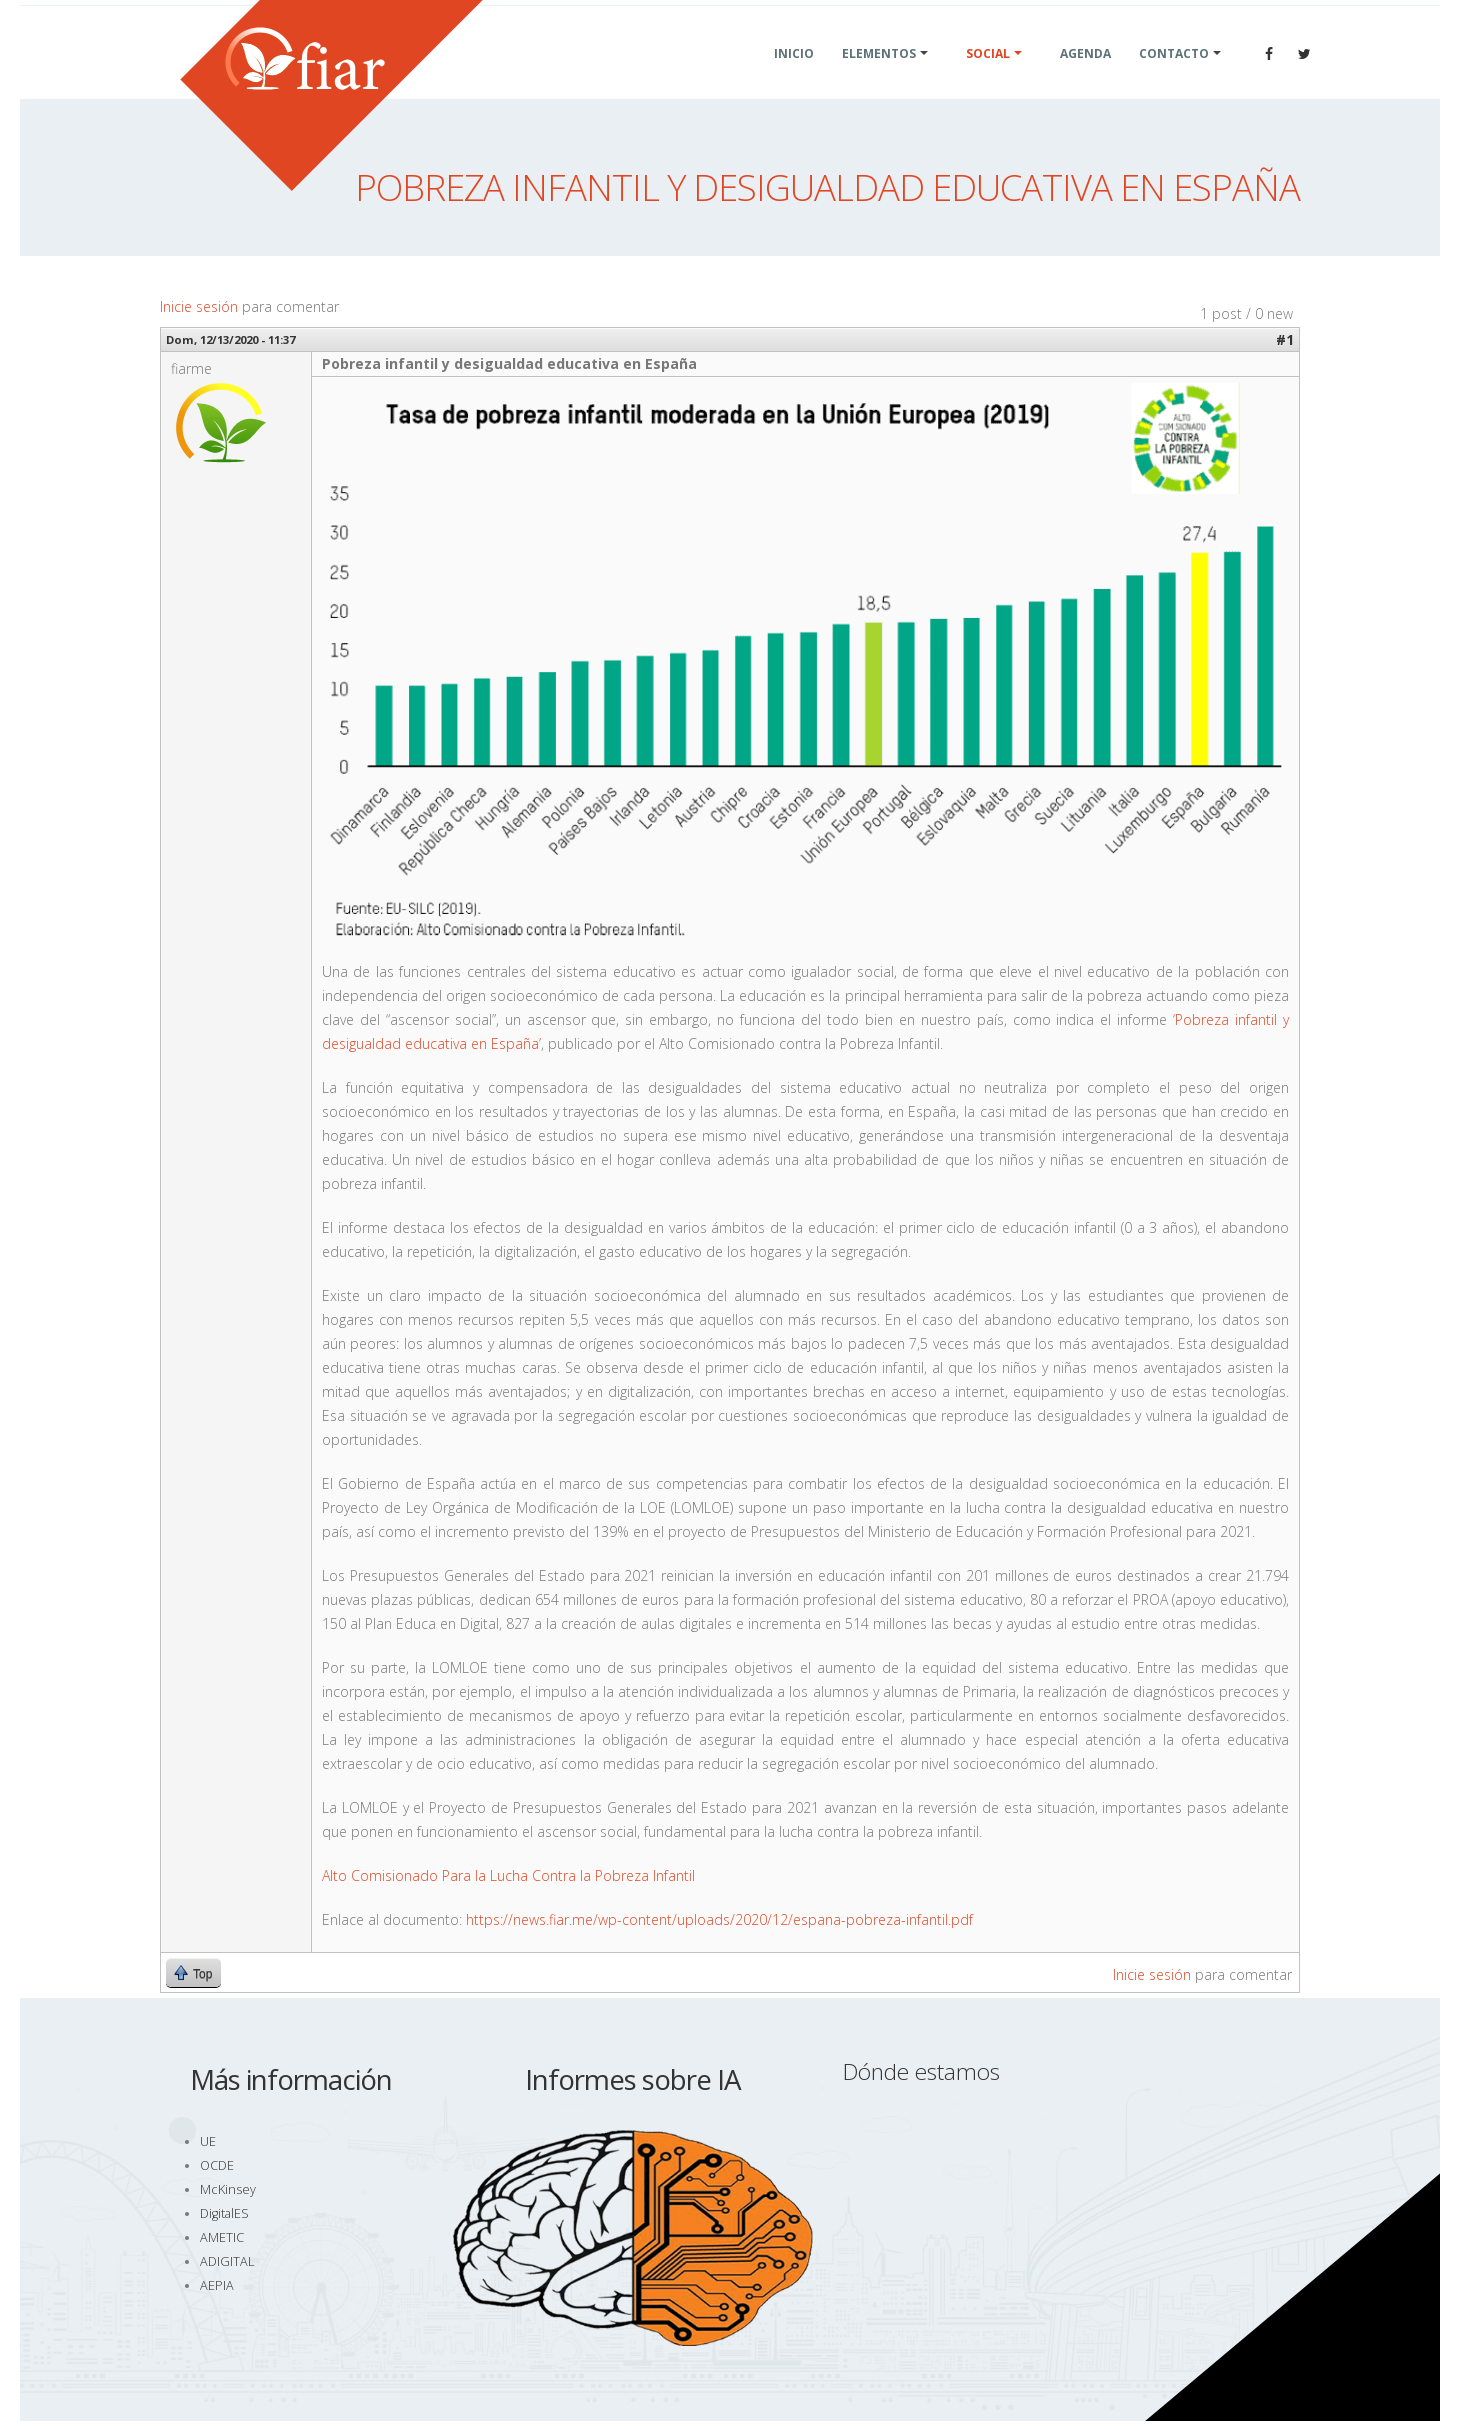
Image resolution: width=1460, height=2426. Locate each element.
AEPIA (217, 2285)
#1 (1285, 339)
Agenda (1085, 77)
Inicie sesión (199, 306)
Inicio (794, 77)
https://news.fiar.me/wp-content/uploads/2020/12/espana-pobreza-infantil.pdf (719, 1919)
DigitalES (224, 2213)
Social (988, 77)
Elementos (879, 77)
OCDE (217, 2165)
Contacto (1174, 77)
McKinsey (228, 2189)
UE (208, 2141)
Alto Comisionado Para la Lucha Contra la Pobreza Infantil (508, 1875)
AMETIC (222, 2237)
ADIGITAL (227, 2261)
